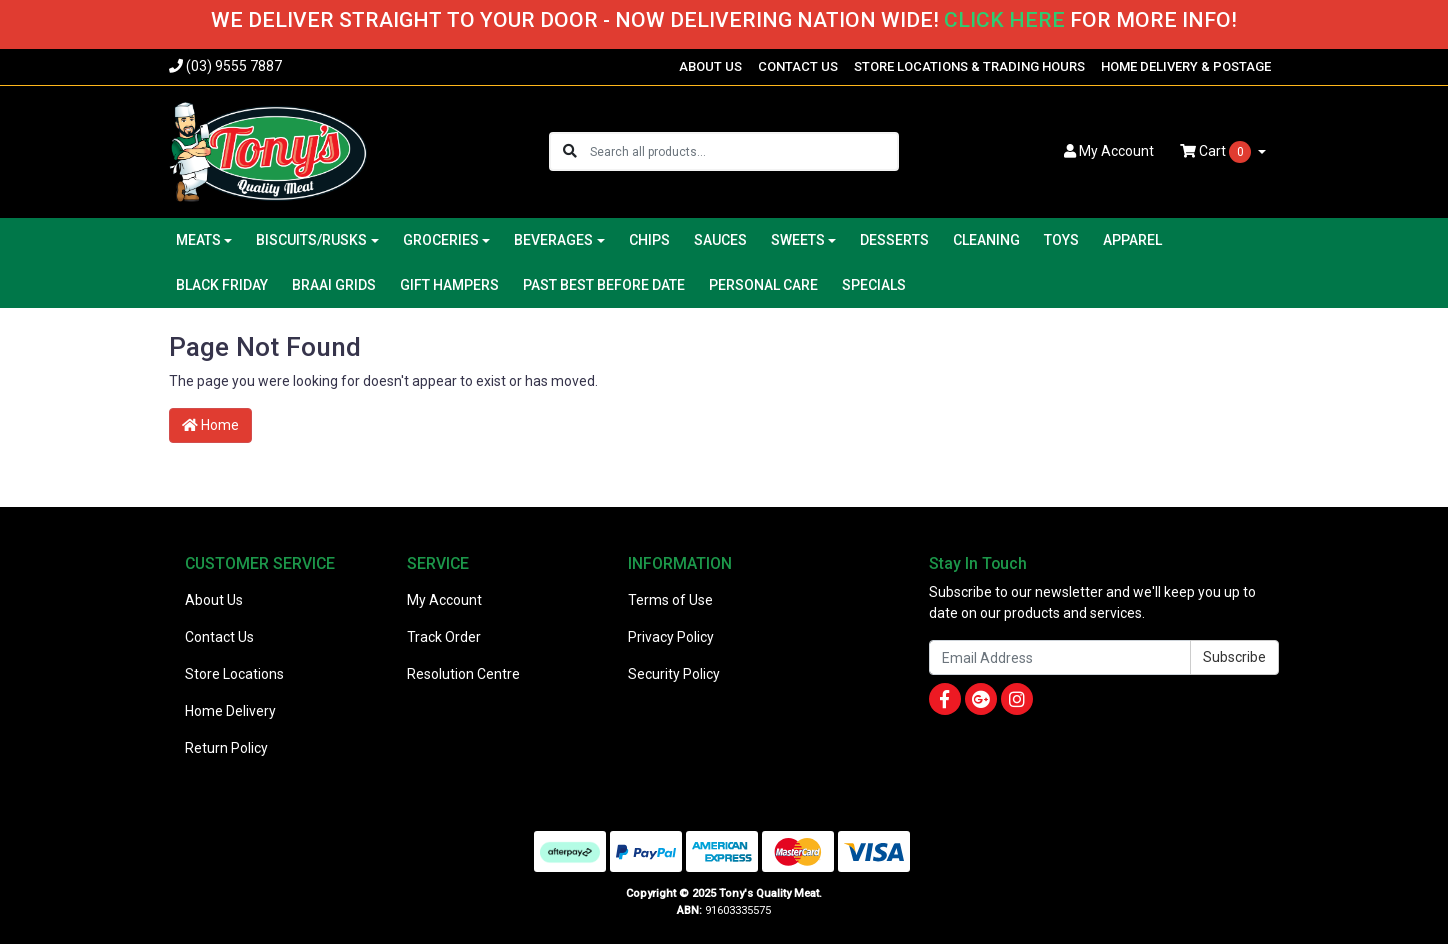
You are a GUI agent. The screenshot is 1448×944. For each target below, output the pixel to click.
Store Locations (234, 674)
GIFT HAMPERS (449, 285)
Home (210, 425)
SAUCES (720, 240)
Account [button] (1109, 151)
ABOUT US (710, 66)
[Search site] (570, 151)
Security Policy (674, 674)
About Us (214, 600)
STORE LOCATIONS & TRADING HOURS (969, 66)
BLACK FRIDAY (222, 285)
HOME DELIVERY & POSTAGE (1186, 66)
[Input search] (743, 151)
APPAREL (1132, 240)
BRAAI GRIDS (334, 285)
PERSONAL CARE (763, 285)
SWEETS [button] (798, 240)
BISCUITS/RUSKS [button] (311, 240)
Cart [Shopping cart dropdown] (1217, 152)
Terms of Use (670, 600)
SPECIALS (874, 285)
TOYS (1061, 240)
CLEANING (986, 240)
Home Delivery (230, 711)
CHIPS (649, 240)
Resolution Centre (463, 674)
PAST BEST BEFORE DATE (604, 285)
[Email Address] (1060, 657)
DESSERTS (894, 240)
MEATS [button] (198, 240)
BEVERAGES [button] (553, 240)
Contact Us (219, 637)
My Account (444, 600)
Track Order (444, 637)
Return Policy (226, 748)
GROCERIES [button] (441, 240)
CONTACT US (798, 66)
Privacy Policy (671, 637)
